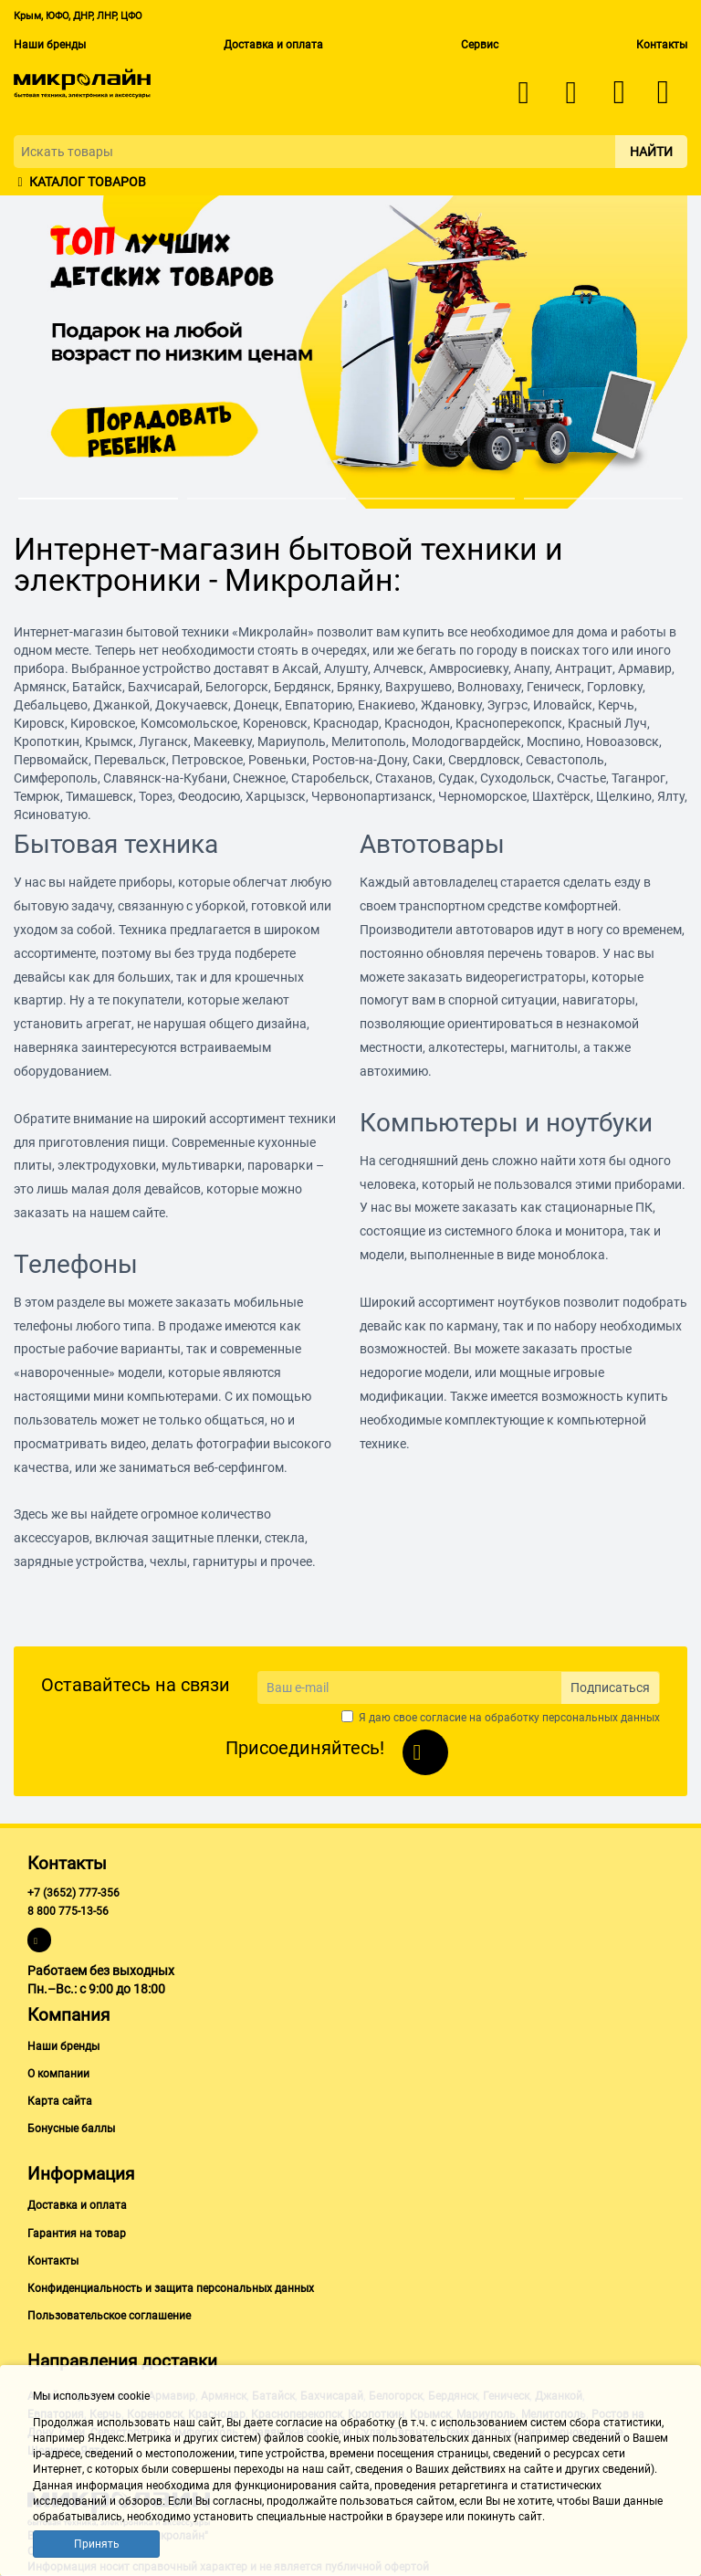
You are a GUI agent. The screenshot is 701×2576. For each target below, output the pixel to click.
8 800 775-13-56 (68, 1911)
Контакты (661, 44)
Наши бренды (50, 44)
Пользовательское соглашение (109, 2315)
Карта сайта (59, 2101)
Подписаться (610, 1687)
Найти (651, 151)
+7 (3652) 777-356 (73, 1893)
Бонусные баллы (71, 2128)
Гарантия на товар (76, 2233)
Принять (97, 2544)
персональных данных (601, 1717)
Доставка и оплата (273, 44)
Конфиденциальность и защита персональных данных (170, 2288)
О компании (58, 2073)
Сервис (479, 44)
